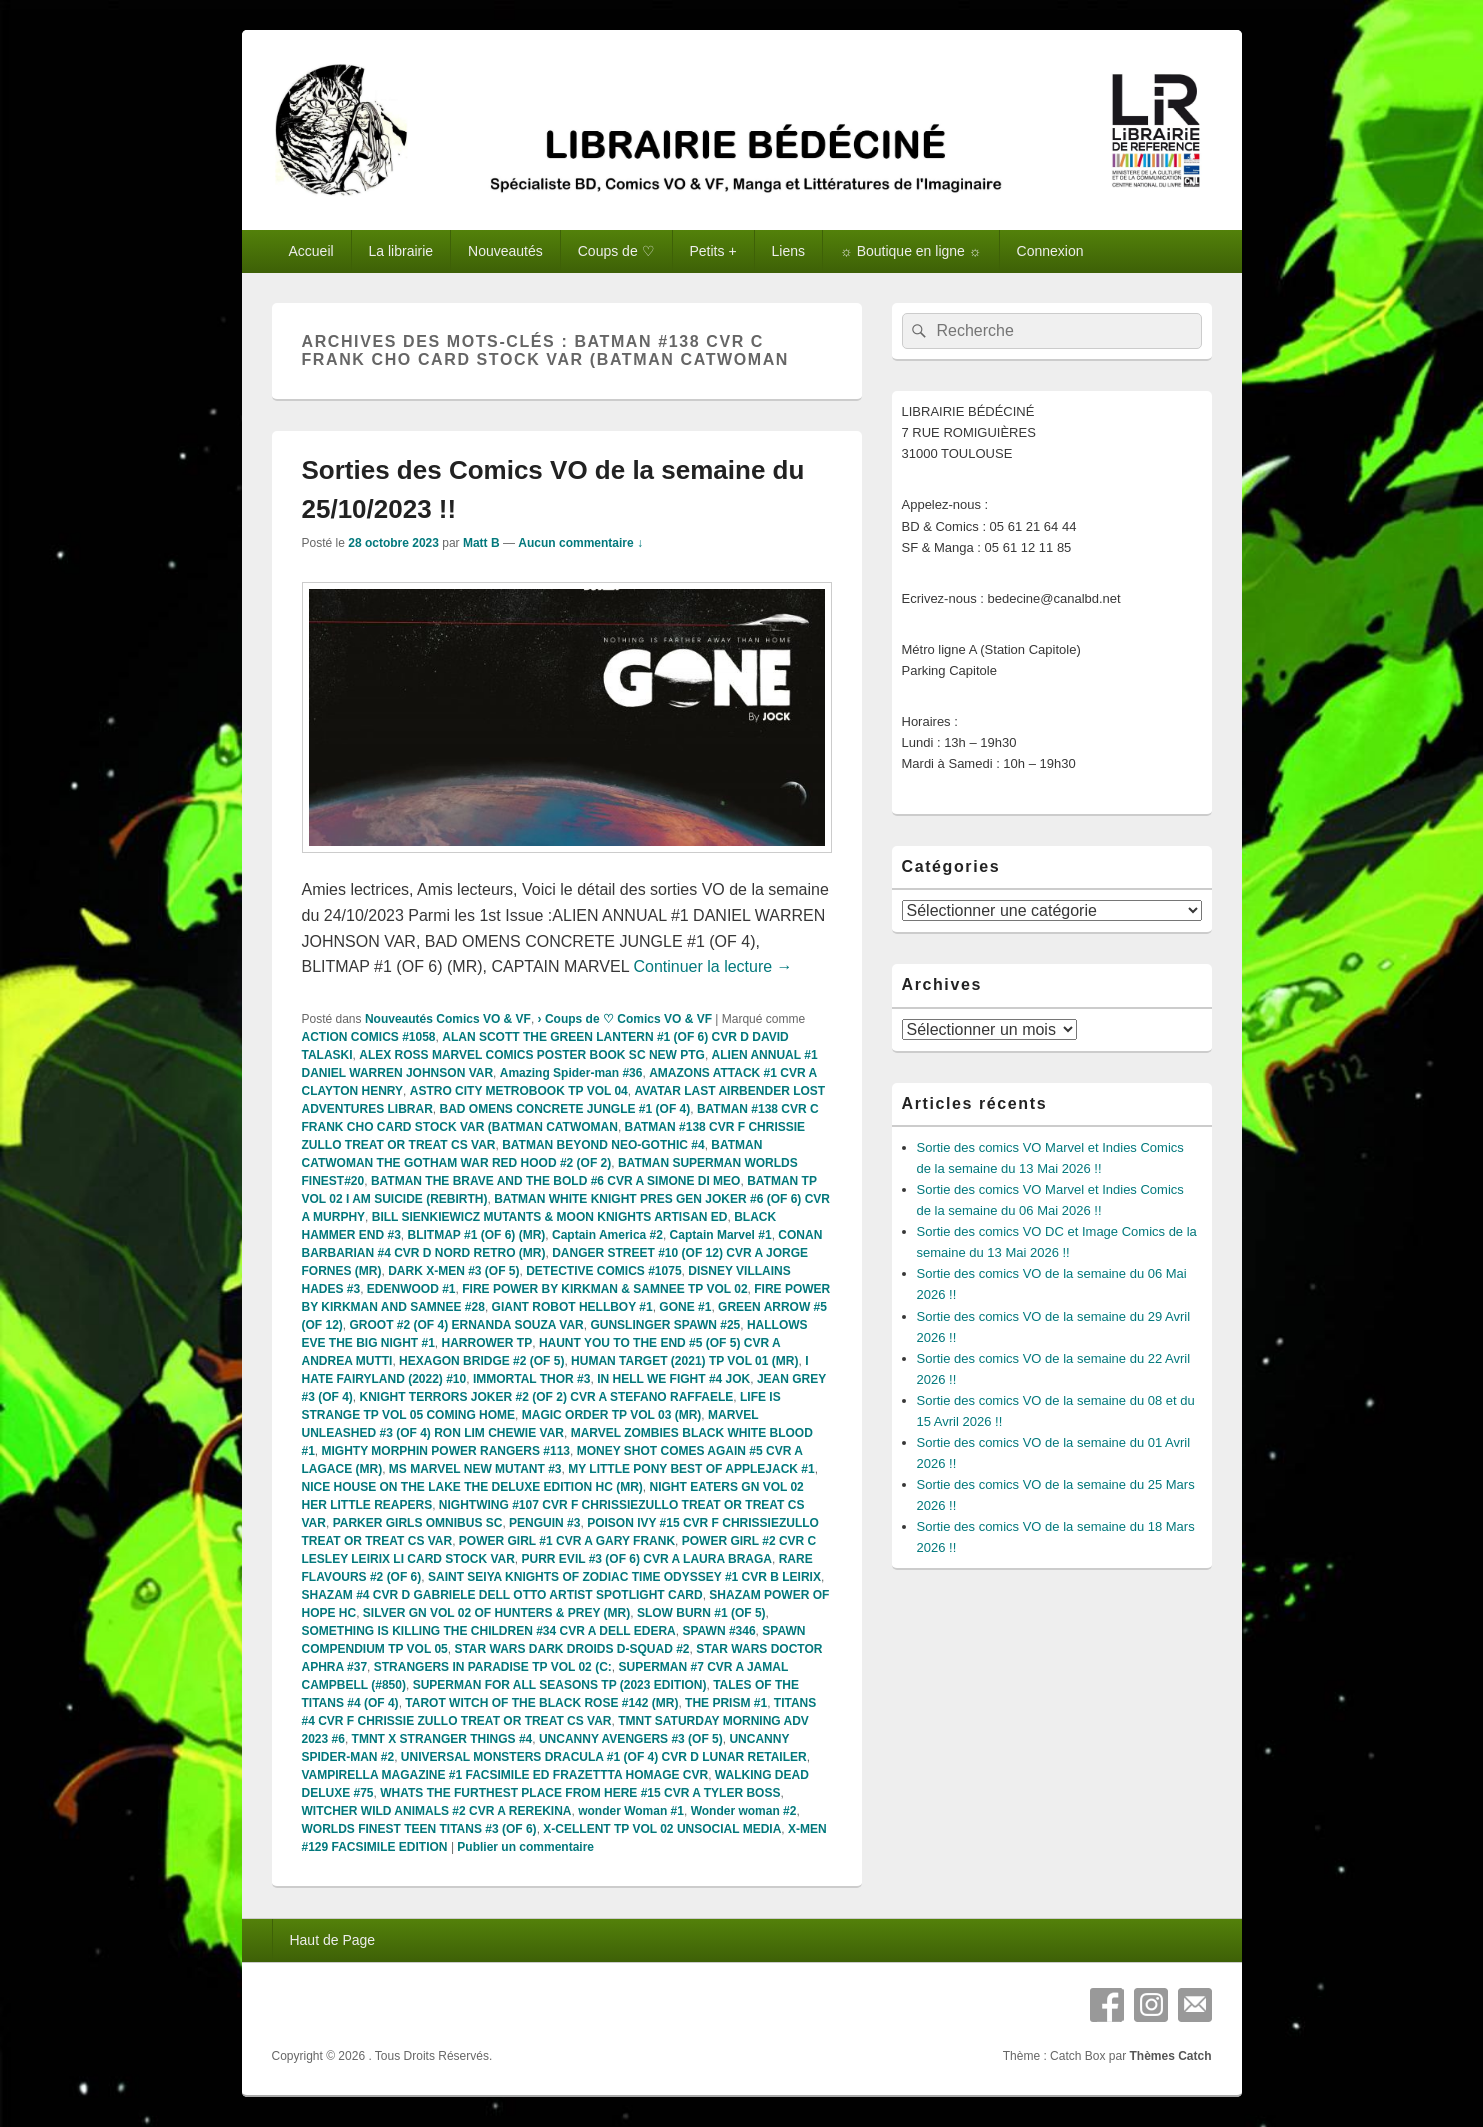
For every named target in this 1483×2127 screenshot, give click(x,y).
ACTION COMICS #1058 (369, 1037)
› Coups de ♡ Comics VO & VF (625, 1019)
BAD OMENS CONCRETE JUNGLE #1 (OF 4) (565, 1109)
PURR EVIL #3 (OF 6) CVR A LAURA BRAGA (647, 1559)
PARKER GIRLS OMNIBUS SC (418, 1523)
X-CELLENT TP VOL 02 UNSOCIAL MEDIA (662, 1829)
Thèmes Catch (1170, 2056)
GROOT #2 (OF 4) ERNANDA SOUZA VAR (467, 1325)
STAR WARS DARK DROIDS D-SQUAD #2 (571, 1649)
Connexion (1050, 251)
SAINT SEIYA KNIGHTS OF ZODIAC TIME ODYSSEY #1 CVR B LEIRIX (624, 1577)
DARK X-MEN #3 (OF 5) (453, 1271)
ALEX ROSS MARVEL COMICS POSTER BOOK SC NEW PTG (532, 1055)
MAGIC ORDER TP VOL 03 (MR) (612, 1415)
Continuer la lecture (712, 966)
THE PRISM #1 (726, 1703)
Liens (788, 251)
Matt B (481, 543)
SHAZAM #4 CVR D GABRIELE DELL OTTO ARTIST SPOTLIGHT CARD (502, 1595)
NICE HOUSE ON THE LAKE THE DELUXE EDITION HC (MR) (472, 1487)
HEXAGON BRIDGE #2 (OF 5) (481, 1361)
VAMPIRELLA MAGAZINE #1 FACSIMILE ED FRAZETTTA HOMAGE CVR (505, 1775)
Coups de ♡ (616, 251)
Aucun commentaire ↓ (580, 543)
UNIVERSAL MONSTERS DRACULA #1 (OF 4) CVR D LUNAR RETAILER (604, 1757)
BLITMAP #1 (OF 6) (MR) (477, 1235)
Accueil (310, 251)
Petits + (713, 251)
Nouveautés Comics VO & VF (448, 1019)
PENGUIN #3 (544, 1523)
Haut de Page (332, 1940)
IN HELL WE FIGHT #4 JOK (673, 1379)
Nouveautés (505, 251)
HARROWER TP (487, 1343)
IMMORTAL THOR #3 (532, 1379)
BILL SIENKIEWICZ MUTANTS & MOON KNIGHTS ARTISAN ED (550, 1217)
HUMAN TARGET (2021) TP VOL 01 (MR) (684, 1361)
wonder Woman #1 (631, 1811)
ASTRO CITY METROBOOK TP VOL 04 (519, 1091)
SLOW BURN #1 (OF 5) (701, 1613)
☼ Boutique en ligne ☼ (911, 251)
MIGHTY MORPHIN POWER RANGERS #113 (446, 1451)
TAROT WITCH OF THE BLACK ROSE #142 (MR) (541, 1703)
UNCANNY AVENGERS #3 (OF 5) (631, 1739)
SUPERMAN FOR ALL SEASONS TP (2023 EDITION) (560, 1685)
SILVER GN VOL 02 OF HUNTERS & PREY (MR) (496, 1613)
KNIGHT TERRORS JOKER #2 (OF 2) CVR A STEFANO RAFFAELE (547, 1397)
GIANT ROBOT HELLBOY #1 (572, 1307)
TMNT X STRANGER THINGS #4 (442, 1739)
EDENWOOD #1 (411, 1289)
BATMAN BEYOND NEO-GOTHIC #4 (603, 1145)
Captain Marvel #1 (721, 1235)
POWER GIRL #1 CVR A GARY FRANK (567, 1541)
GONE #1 (685, 1307)
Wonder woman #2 (744, 1811)
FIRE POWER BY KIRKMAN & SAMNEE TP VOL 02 (604, 1289)
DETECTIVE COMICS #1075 (603, 1271)
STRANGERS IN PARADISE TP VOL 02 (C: (493, 1667)
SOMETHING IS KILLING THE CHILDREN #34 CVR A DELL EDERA (489, 1631)
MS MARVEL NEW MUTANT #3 (475, 1469)
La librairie (401, 251)
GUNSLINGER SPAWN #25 (665, 1325)
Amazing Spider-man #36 (571, 1073)
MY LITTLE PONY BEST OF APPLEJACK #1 (691, 1469)
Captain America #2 (607, 1235)
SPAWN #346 (718, 1631)
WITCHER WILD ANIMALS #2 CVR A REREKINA (437, 1811)
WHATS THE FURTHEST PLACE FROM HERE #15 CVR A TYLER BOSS (580, 1793)
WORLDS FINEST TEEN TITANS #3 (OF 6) (419, 1829)
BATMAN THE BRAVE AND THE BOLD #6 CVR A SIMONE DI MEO (556, 1181)
